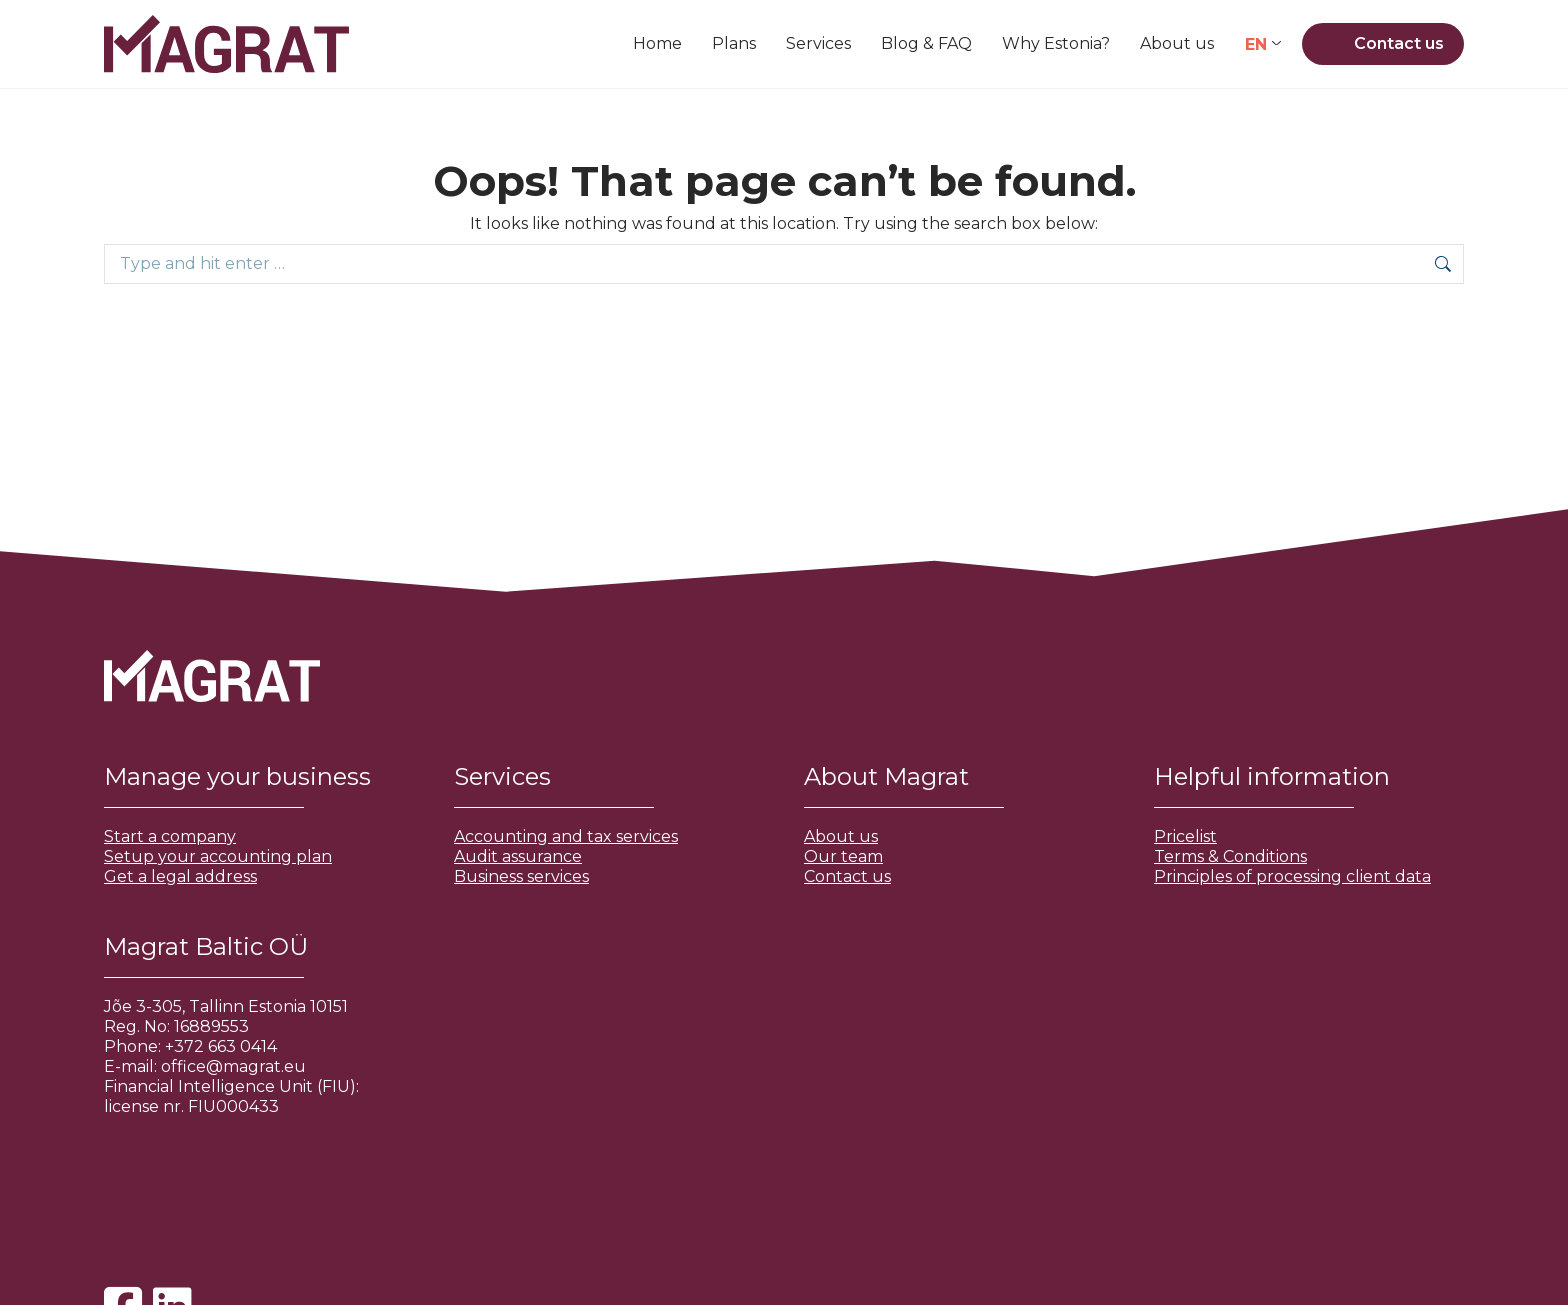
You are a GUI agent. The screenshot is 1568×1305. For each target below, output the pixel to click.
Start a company (170, 836)
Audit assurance (518, 856)
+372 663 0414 (221, 1046)
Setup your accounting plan (218, 856)
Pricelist (1185, 836)
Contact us (847, 876)
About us (841, 836)
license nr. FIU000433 (191, 1106)
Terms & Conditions (1230, 856)
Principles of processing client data (1292, 876)
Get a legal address (180, 876)
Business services (521, 876)
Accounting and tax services (566, 836)
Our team (843, 856)
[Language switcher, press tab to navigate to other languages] (1263, 44)
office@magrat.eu (233, 1066)
